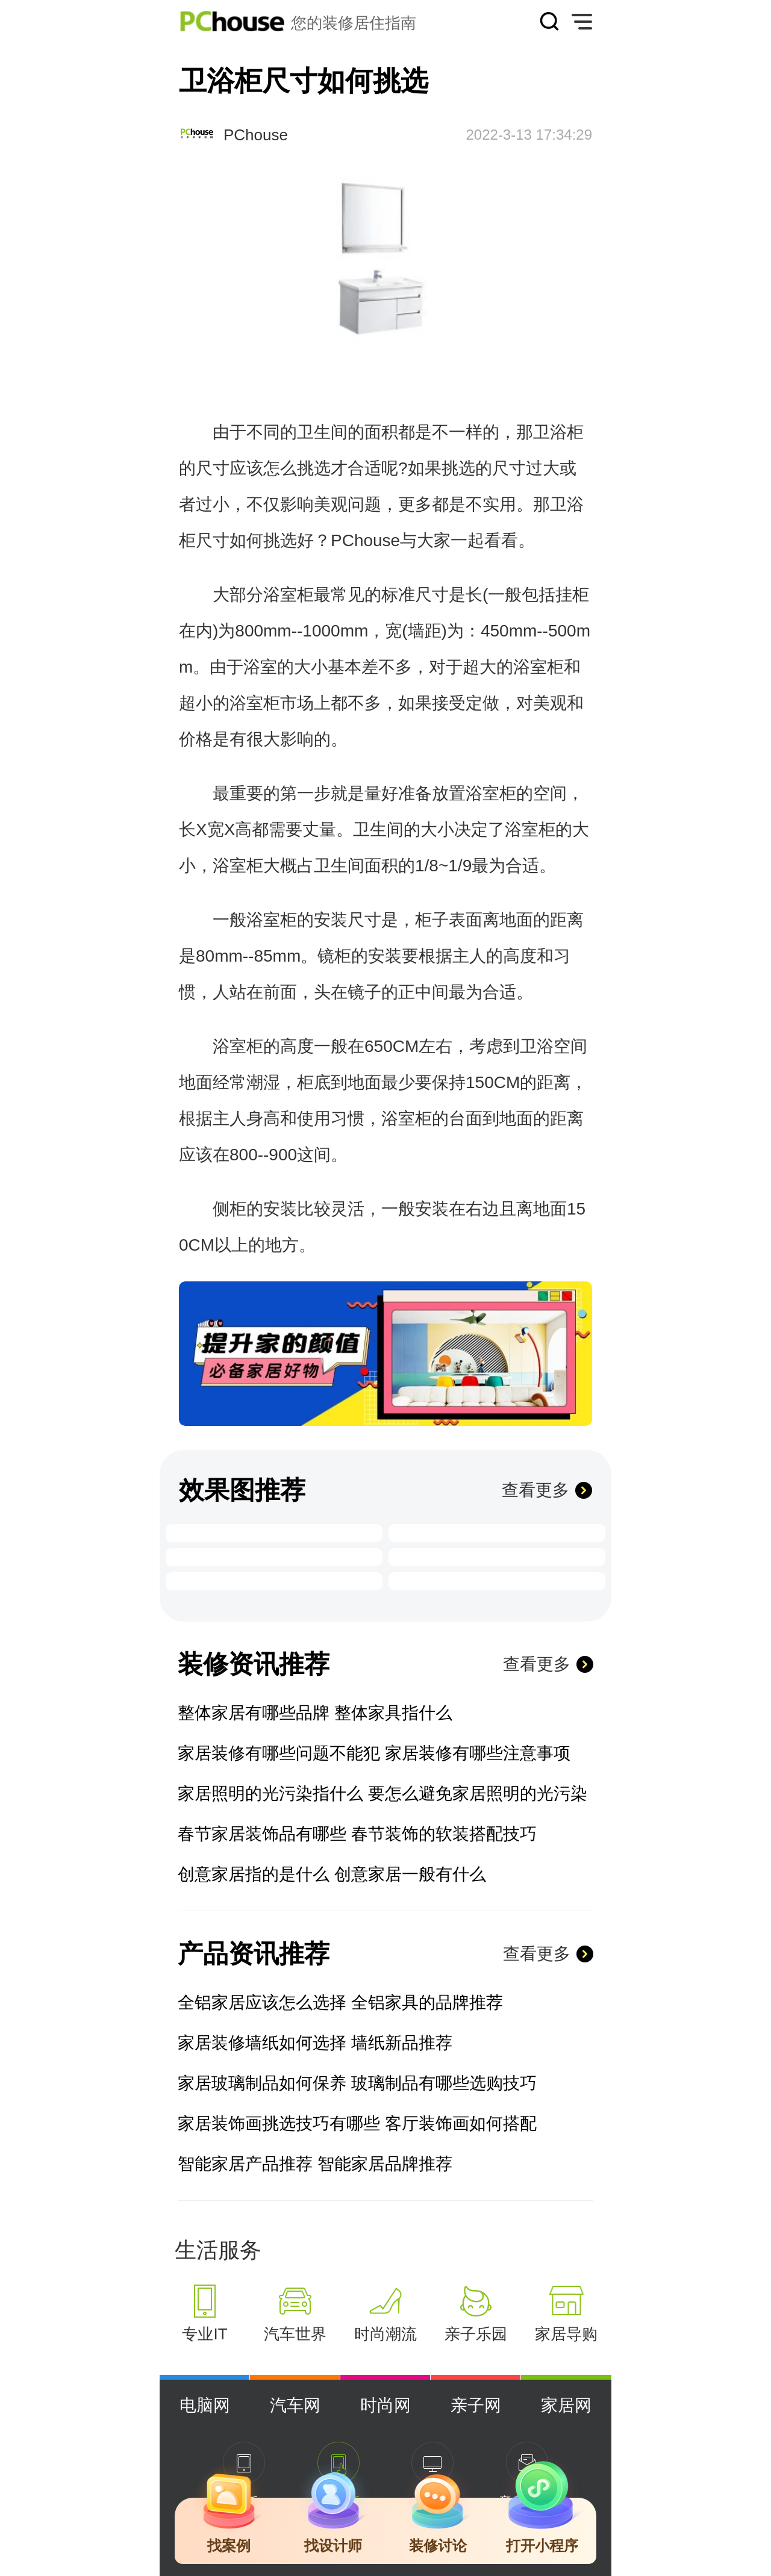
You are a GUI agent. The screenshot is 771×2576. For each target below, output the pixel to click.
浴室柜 (288, 594)
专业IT (204, 2334)
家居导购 (566, 2334)
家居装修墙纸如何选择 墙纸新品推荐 (315, 2042)
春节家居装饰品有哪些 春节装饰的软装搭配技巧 (357, 1834)
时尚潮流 (385, 2334)
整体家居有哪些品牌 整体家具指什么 (315, 1712)
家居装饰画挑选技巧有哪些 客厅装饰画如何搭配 (357, 2123)
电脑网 (204, 2405)
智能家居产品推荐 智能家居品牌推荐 (315, 2163)
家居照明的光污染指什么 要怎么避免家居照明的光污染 (382, 1793)
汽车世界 (295, 2334)
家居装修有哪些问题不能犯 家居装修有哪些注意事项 (374, 1753)
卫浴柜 (558, 432)
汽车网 (295, 2405)
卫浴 (567, 504)
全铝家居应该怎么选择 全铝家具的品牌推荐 (340, 2002)
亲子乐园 (476, 2334)
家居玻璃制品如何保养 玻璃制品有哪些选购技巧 (357, 2083)
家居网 (566, 2405)
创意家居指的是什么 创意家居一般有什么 (332, 1874)
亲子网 (476, 2405)
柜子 (432, 919)
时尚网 (385, 2405)
